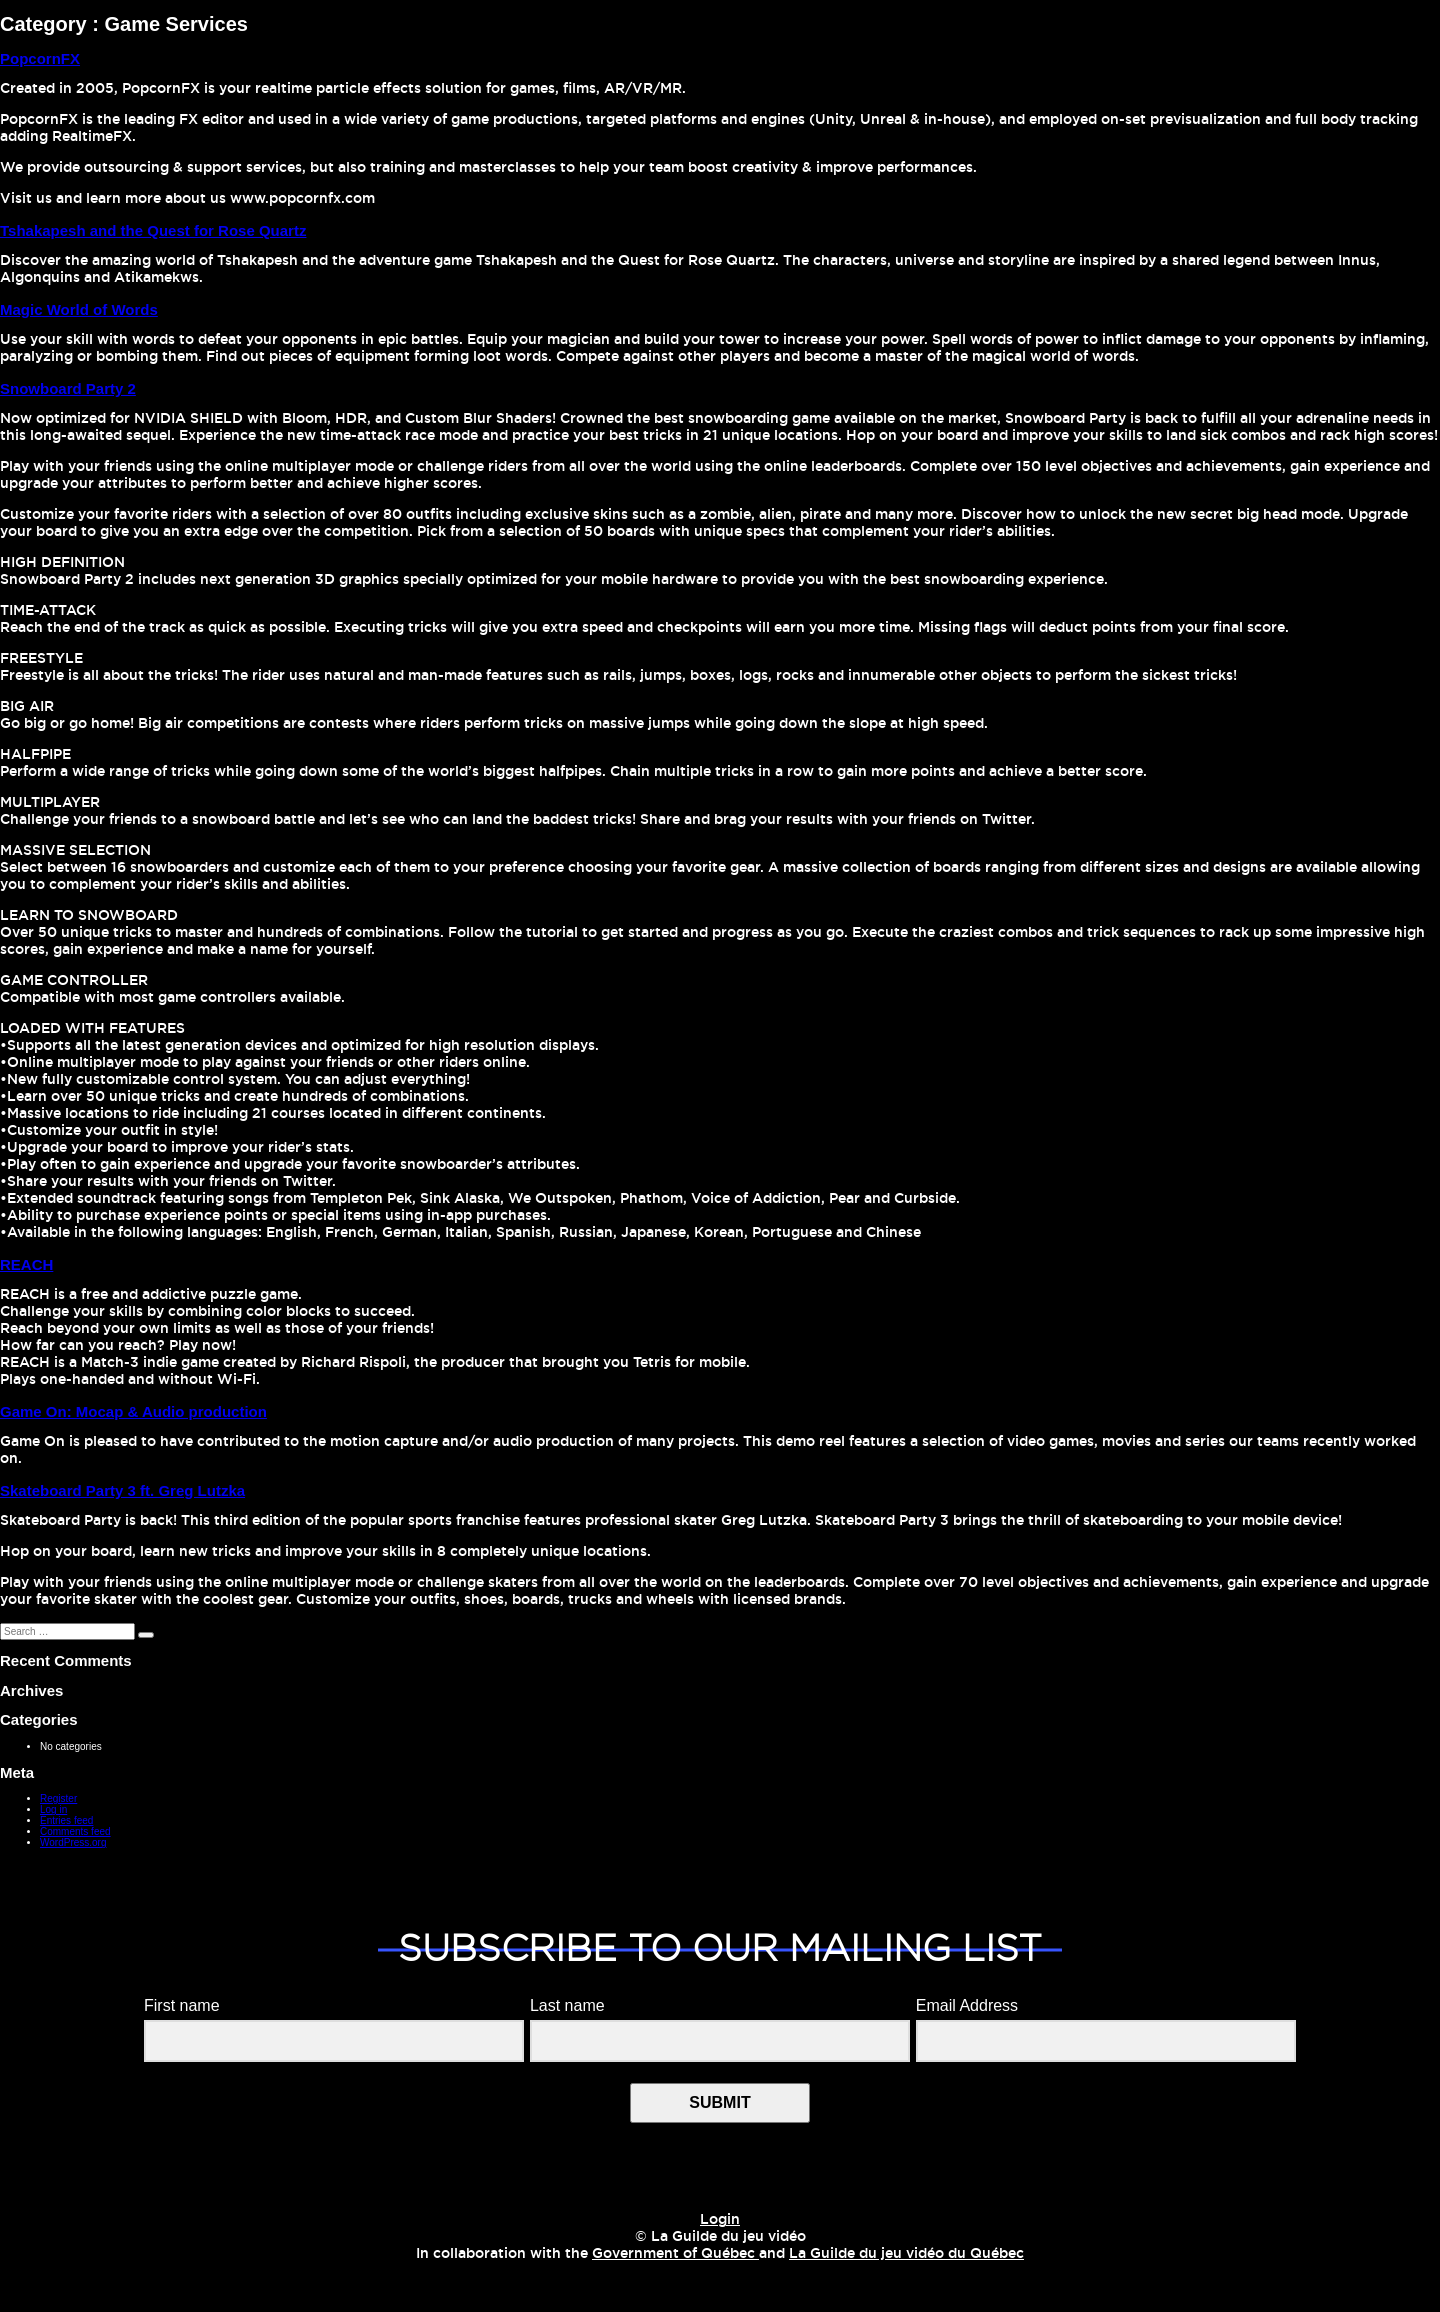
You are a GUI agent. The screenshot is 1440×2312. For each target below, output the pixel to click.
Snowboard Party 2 (68, 388)
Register (58, 1798)
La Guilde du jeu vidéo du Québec (906, 2254)
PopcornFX (40, 58)
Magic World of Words (79, 309)
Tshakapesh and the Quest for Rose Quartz (153, 230)
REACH (26, 1264)
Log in (53, 1809)
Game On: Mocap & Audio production (133, 1411)
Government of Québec (675, 2254)
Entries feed (66, 1820)
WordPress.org (73, 1842)
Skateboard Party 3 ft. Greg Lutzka (122, 1490)
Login (720, 2220)
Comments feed (75, 1831)
